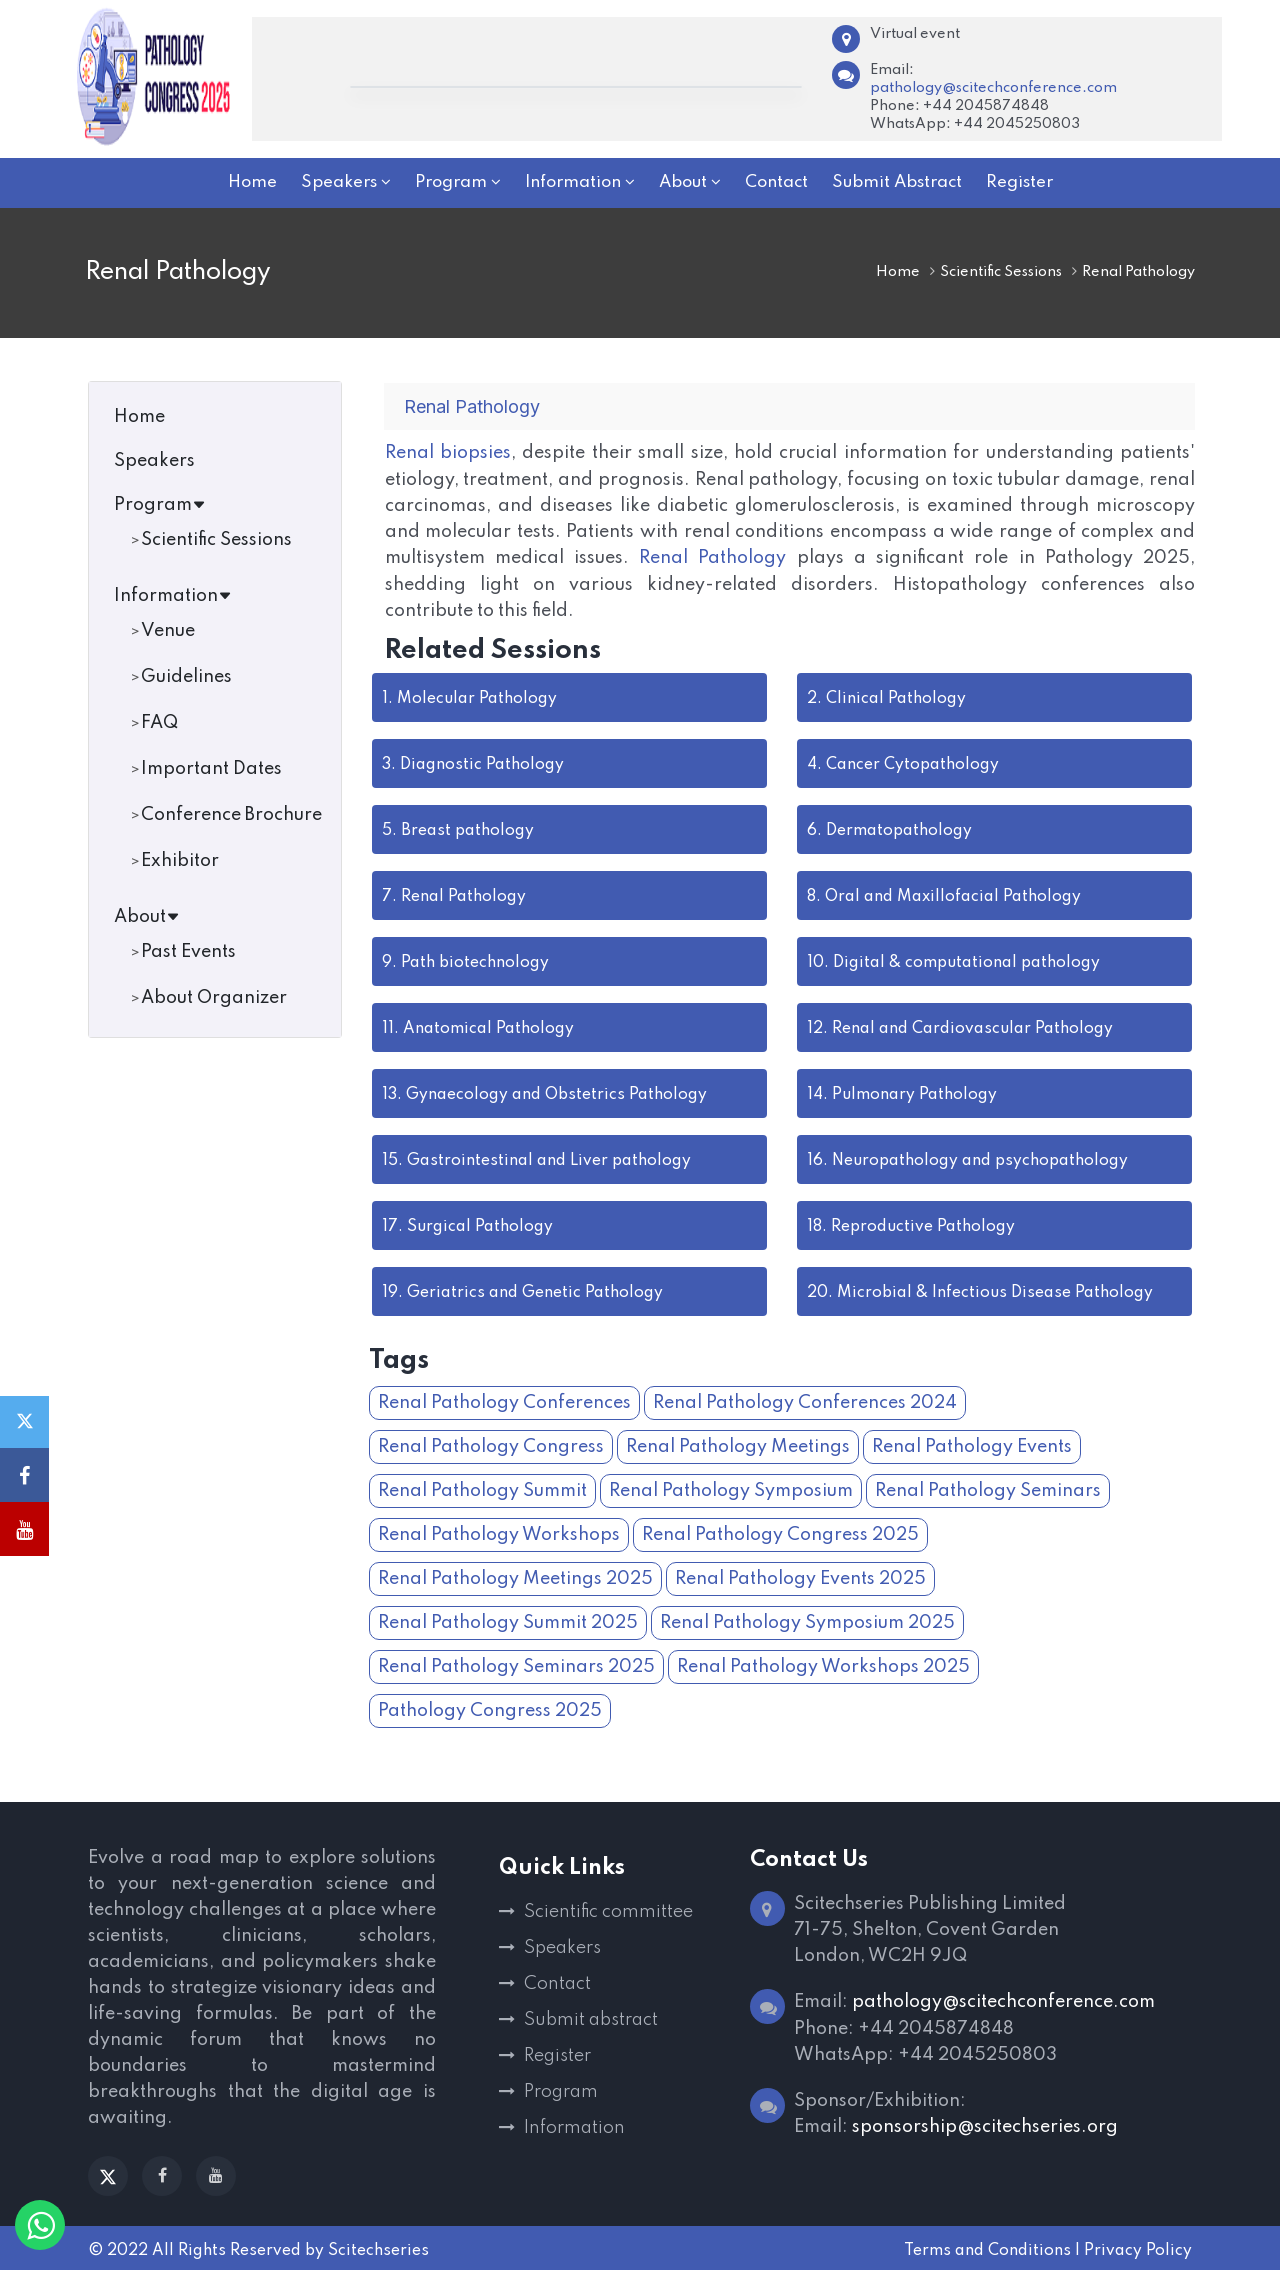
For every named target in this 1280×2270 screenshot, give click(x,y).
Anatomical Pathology (478, 1027)
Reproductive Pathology (911, 1225)
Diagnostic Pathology (473, 763)
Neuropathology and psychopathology (967, 1159)
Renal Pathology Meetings (738, 1445)
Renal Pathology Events (972, 1445)
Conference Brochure (231, 815)
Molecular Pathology (469, 697)
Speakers (154, 461)
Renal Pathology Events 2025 (800, 1577)
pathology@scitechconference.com (993, 88)
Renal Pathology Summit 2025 (508, 1621)
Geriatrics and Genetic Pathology (522, 1291)
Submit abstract (591, 2018)
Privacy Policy (1138, 2249)
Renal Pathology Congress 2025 (780, 1533)
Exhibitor (180, 861)
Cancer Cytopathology (903, 763)
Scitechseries (378, 2249)
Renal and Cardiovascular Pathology (960, 1027)
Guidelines (186, 677)
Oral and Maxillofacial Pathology (944, 895)
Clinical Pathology (886, 697)
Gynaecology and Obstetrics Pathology (544, 1093)
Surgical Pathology (467, 1225)
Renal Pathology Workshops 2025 (823, 1665)
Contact (557, 1982)
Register (557, 2054)
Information (173, 596)
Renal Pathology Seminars (988, 1489)
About (147, 917)
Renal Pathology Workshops (499, 1533)
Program (160, 505)
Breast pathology (458, 829)
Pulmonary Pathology (902, 1093)
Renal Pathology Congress (491, 1445)
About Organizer (214, 998)
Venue (168, 631)
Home (898, 272)
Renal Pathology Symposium (731, 1489)
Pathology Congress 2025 (490, 1709)
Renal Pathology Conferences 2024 (805, 1401)
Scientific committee (608, 1910)
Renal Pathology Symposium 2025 (807, 1621)
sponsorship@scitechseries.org (985, 2124)
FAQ (159, 723)
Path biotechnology (465, 961)
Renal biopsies (448, 453)
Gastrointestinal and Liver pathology (536, 1159)
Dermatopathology (889, 829)
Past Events (188, 952)
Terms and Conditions (987, 2249)
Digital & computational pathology (953, 961)
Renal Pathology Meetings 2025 (515, 1577)
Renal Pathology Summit (482, 1489)
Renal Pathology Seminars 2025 (516, 1665)
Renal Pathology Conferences (504, 1401)
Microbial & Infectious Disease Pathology (980, 1291)
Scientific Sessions (1001, 272)
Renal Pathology (712, 557)
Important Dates (211, 769)
